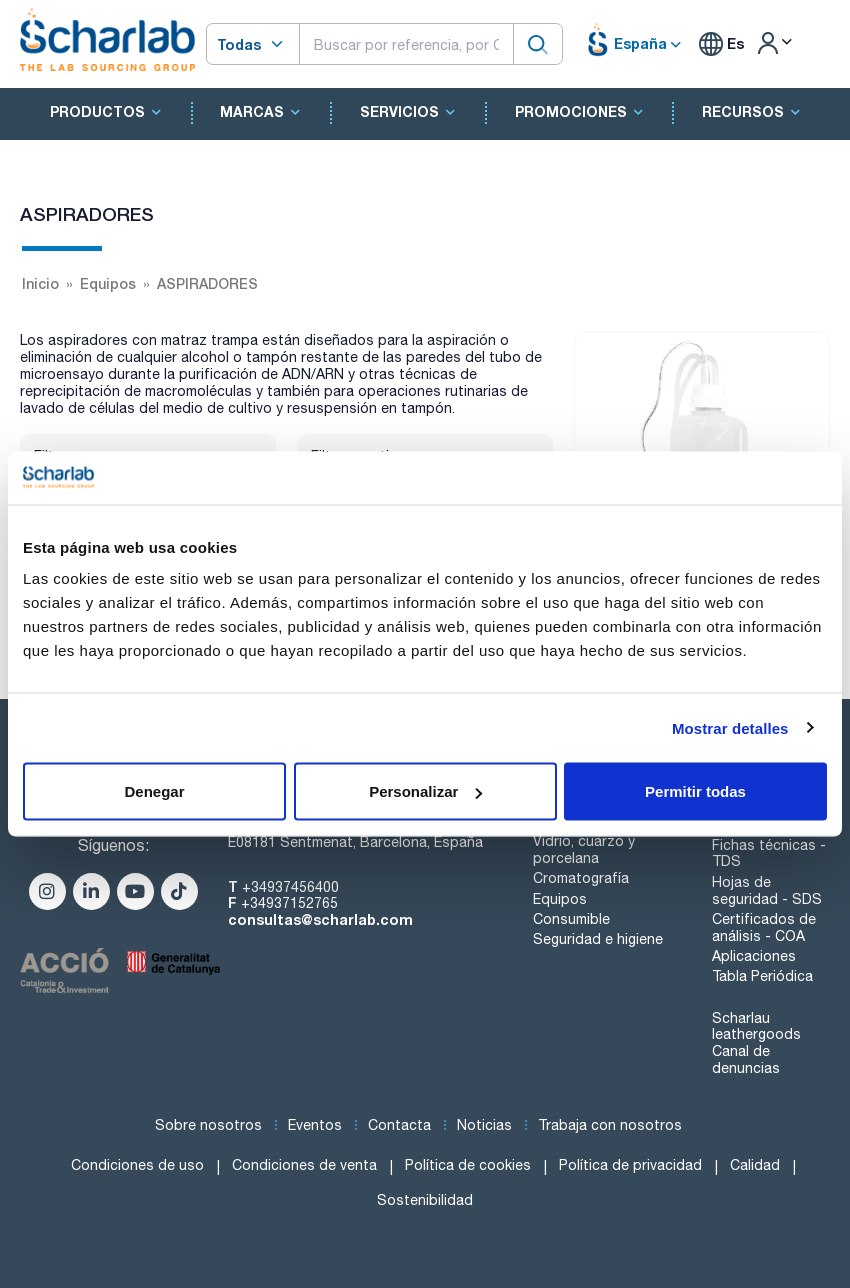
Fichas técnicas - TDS (769, 853)
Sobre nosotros (208, 1125)
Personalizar (425, 791)
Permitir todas (695, 791)
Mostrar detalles (730, 727)
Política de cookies (468, 1165)
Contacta (399, 1125)
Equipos (560, 899)
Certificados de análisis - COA (764, 927)
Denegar (154, 791)
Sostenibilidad (425, 1200)
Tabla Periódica (762, 976)
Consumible (571, 919)
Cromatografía (581, 878)
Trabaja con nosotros (610, 1125)
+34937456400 (290, 887)
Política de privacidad (630, 1165)
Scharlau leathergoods (756, 1026)
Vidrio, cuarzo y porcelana (584, 849)
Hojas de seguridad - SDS (767, 890)
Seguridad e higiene (598, 939)
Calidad (755, 1165)
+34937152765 (289, 903)
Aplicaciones (754, 956)
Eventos (315, 1125)
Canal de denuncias (746, 1059)
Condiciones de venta (304, 1165)
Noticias (484, 1125)
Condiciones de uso (137, 1165)
